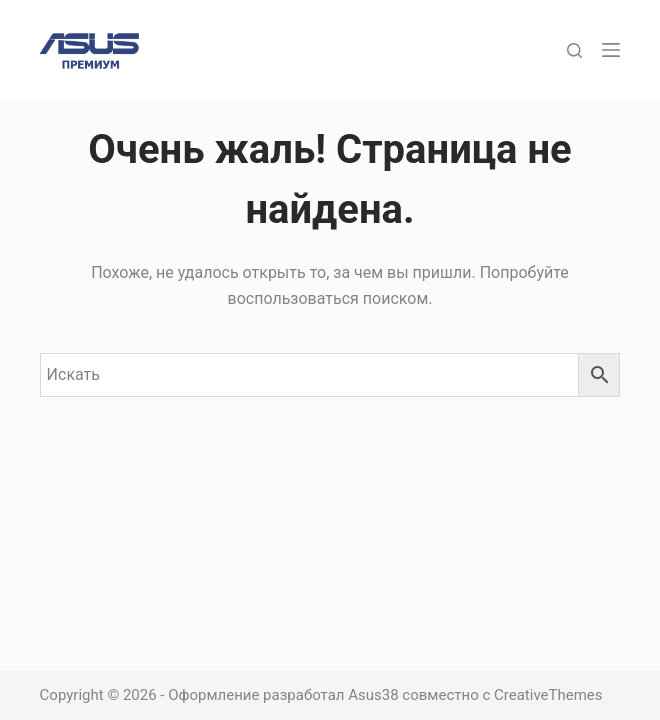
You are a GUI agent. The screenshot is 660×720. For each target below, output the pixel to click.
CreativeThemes (548, 695)
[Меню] (611, 50)
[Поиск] (574, 50)
